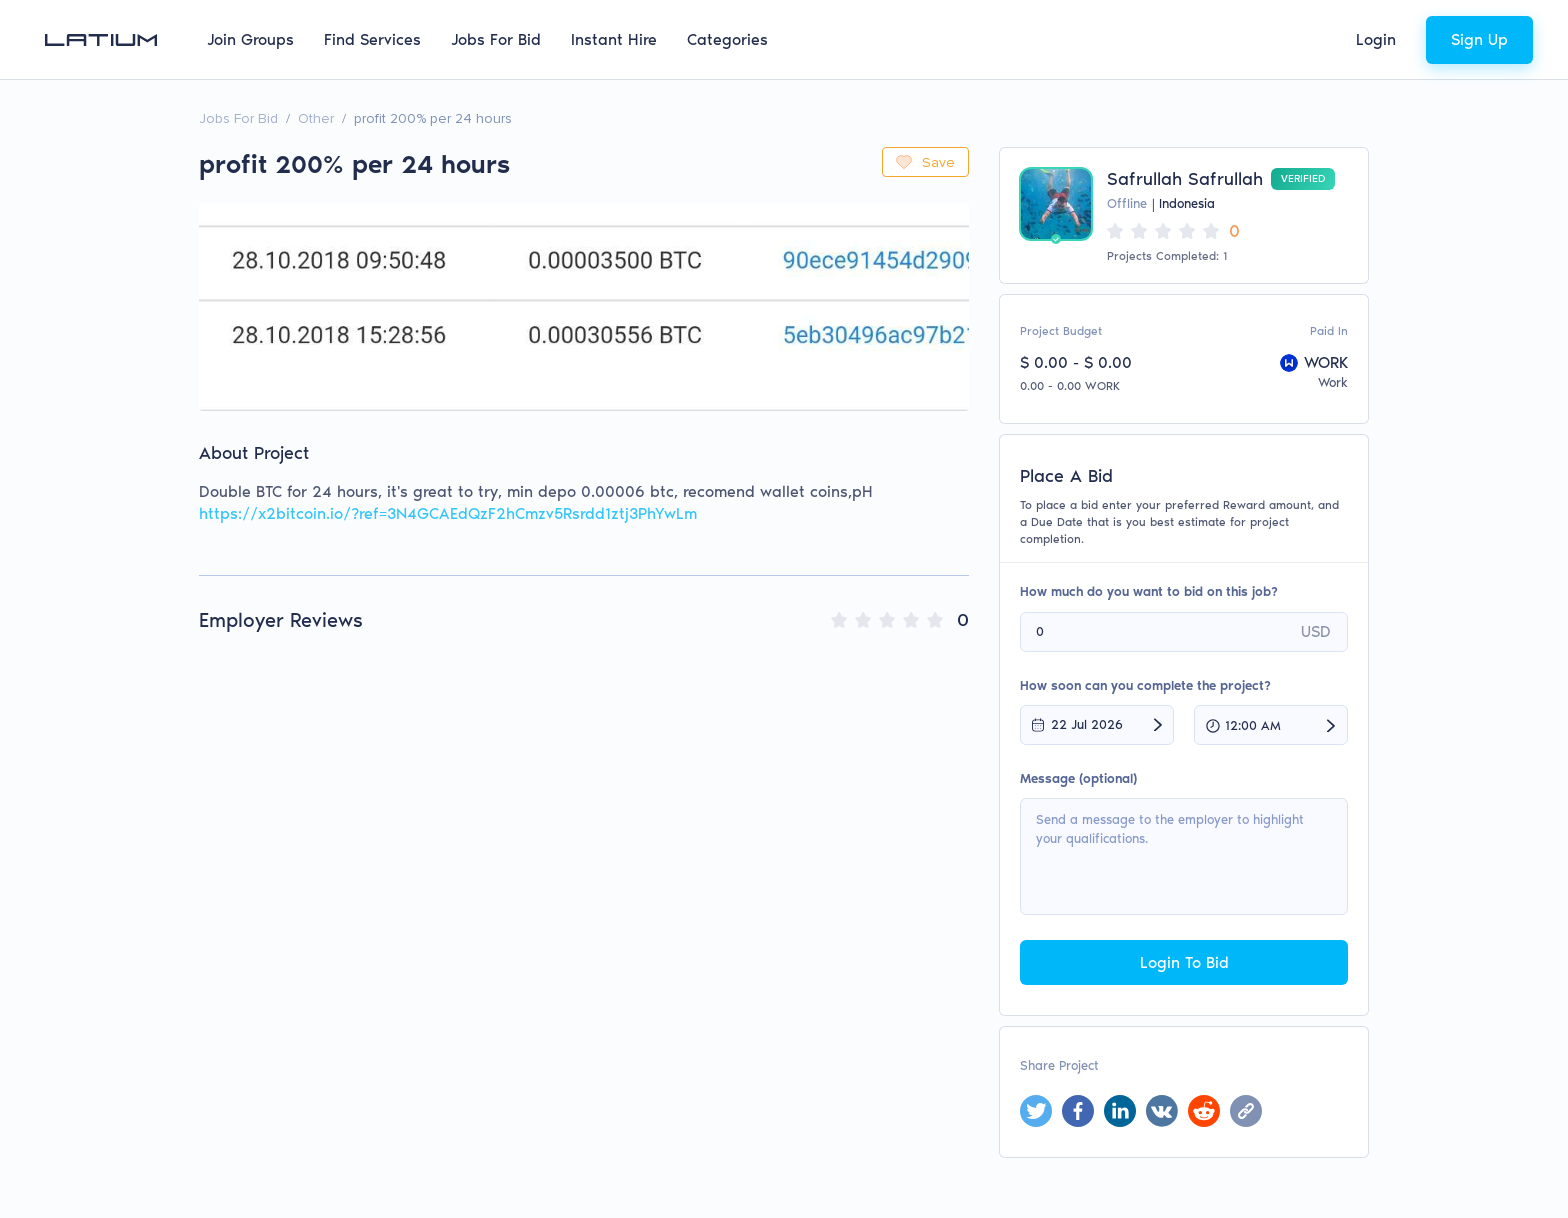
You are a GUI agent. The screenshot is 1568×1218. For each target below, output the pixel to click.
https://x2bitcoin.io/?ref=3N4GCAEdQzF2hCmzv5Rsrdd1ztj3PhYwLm (448, 513)
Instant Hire (614, 39)
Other (316, 118)
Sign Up (1479, 39)
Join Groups (250, 39)
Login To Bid (1184, 962)
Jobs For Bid (496, 39)
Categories (727, 39)
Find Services (372, 39)
